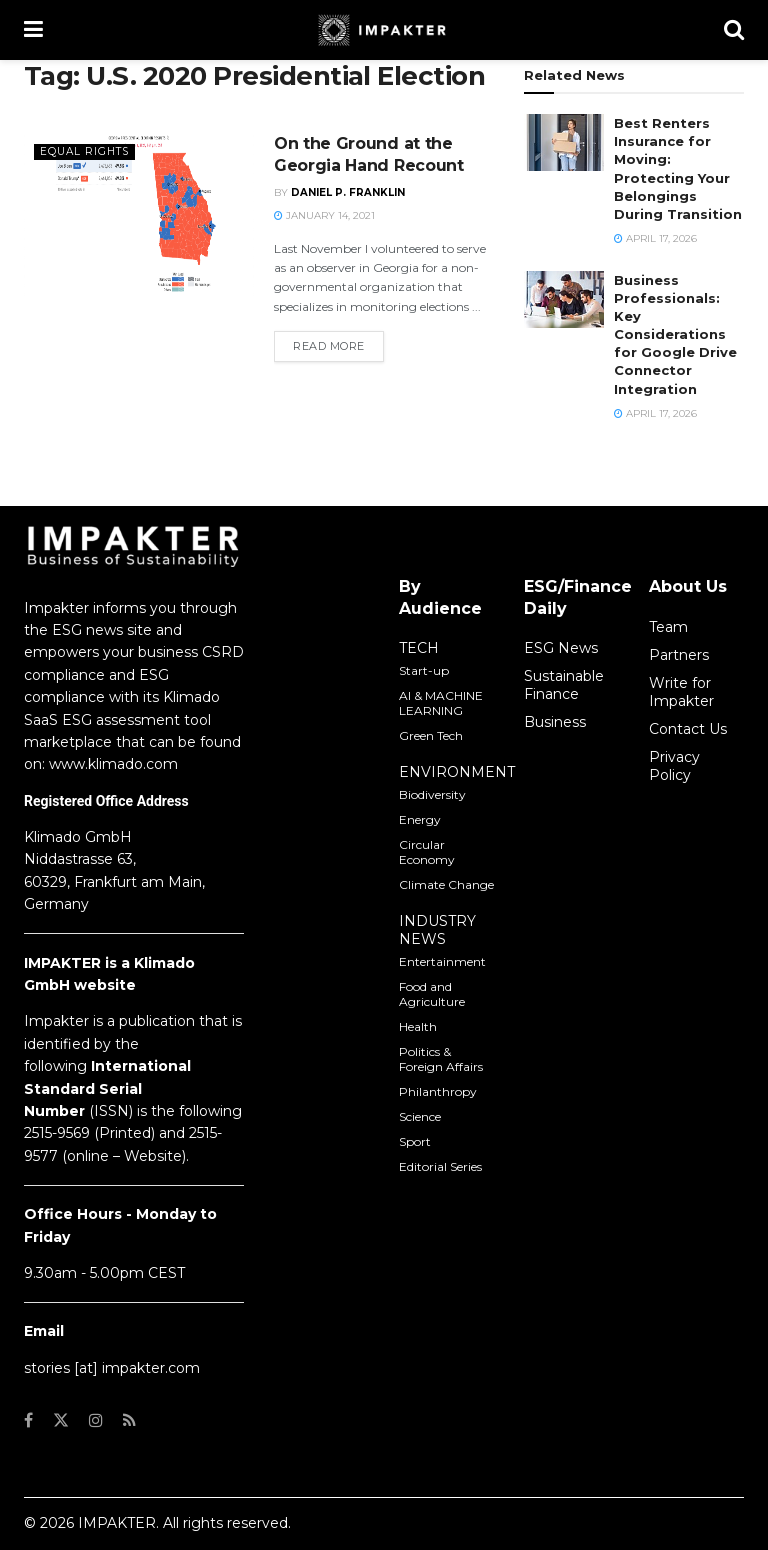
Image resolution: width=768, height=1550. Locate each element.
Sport (415, 1141)
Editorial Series (440, 1166)
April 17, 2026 (655, 238)
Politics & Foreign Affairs (441, 1059)
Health (418, 1026)
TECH (419, 648)
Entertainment (442, 961)
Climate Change (446, 884)
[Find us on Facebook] (28, 1420)
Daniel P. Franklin (348, 192)
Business (555, 722)
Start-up (424, 670)
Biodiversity (432, 794)
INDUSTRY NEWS (437, 930)
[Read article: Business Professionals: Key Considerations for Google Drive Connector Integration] (564, 299)
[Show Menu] (33, 30)
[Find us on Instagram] (96, 1420)
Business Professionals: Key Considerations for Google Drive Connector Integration (675, 334)
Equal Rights (87, 151)
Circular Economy (427, 852)
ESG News (561, 648)
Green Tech (431, 735)
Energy (420, 819)
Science (420, 1116)
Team (668, 627)
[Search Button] (734, 30)
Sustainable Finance (564, 685)
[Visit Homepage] (383, 30)
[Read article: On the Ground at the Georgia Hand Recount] (139, 215)
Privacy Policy (674, 766)
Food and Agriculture (432, 994)
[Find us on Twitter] (61, 1420)
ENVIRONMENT (457, 772)
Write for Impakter (681, 692)
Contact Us (688, 729)
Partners (679, 655)
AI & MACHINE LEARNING (441, 703)
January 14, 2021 (324, 215)
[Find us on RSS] (129, 1420)
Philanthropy (438, 1091)
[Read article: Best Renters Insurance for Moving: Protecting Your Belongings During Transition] (564, 142)
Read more (338, 345)
